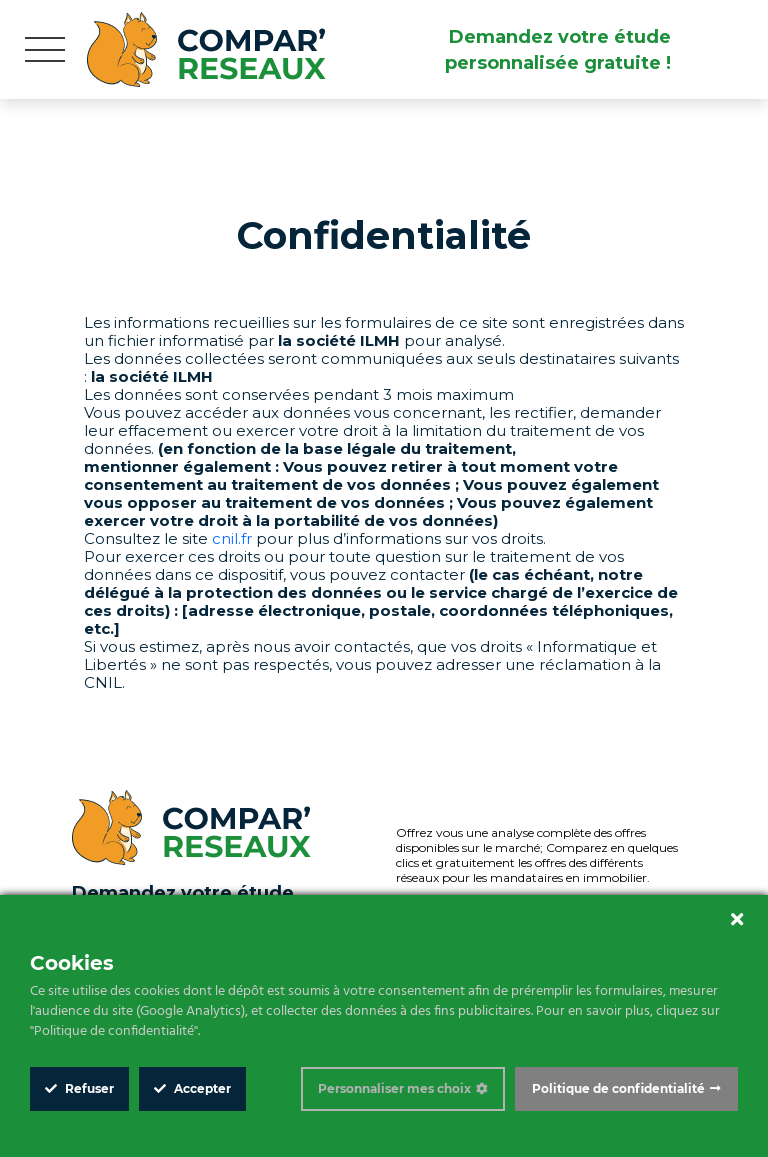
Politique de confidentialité (618, 1088)
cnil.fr (232, 538)
